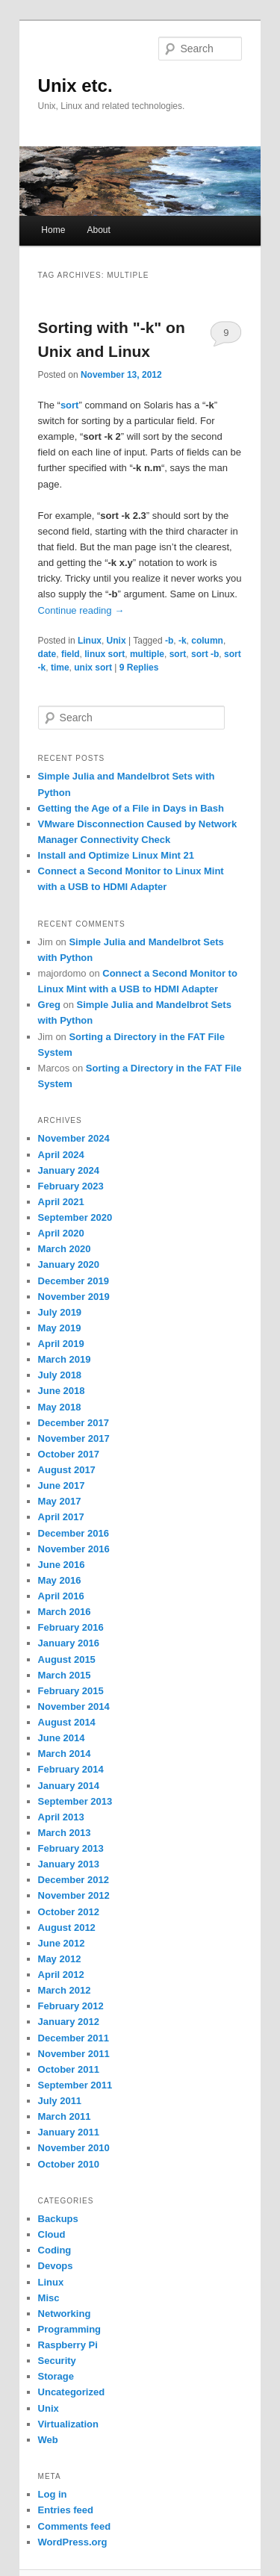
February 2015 (71, 1690)
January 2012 (68, 2021)
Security (57, 2360)
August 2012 (67, 1927)
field (70, 654)
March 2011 (64, 2116)
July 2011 (60, 2100)
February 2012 (71, 2006)
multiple (147, 654)
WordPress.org (73, 2542)
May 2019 (59, 1328)
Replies (139, 667)
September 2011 (75, 2085)
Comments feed (74, 2526)
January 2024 (68, 1170)
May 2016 (59, 1580)
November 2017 (74, 1438)
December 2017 (73, 1422)
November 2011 (74, 2053)
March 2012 (64, 1990)
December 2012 (73, 1879)
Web (48, 2439)
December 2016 (73, 1533)
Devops (55, 2265)
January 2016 (68, 1643)
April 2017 (61, 1516)
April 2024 (61, 1154)
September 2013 (75, 1801)
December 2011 (73, 2038)
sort (178, 654)
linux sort (104, 654)
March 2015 (64, 1675)
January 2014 (68, 1785)
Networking (64, 2313)
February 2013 (71, 1848)
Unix (116, 640)
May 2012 (59, 1958)
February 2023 (71, 1186)
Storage (56, 2376)
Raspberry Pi (68, 2345)
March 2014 (64, 1753)
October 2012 (68, 1911)
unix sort (93, 667)
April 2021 (61, 1201)
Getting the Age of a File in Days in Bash (131, 808)
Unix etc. (75, 85)
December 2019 (73, 1281)
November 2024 (74, 1138)
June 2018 (61, 1390)
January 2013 (68, 1864)
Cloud (52, 2234)
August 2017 (67, 1469)
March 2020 (64, 1248)
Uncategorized (71, 2392)
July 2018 (60, 1375)
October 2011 (68, 2069)
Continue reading (81, 610)
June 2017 (61, 1485)
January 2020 (68, 1264)
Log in (52, 2494)
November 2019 (74, 1296)
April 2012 (61, 1974)
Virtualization (68, 2424)
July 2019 (60, 1312)
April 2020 (61, 1233)
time (60, 667)
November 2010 (74, 2147)
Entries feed (65, 2510)
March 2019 (64, 1359)
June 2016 (61, 1564)
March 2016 (64, 1611)
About (98, 230)
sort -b (205, 654)
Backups (58, 2218)
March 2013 (64, 1832)
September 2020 (75, 1217)
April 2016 (61, 1596)
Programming (70, 2329)
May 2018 (59, 1407)
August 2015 (67, 1659)
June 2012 (61, 1943)
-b (169, 640)
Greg (49, 1004)
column (207, 640)
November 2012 (74, 1895)
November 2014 (74, 1706)
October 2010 (68, 2164)
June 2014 (61, 1737)
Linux (90, 640)
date (47, 654)
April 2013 (61, 1817)
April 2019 (61, 1343)
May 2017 (59, 1501)
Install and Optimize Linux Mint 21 (116, 855)
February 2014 (71, 1769)
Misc (49, 2297)
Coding (55, 2250)
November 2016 (74, 1549)
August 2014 (67, 1722)
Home (53, 230)
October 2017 (68, 1454)
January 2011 (68, 2132)
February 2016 (71, 1627)
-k (182, 640)
